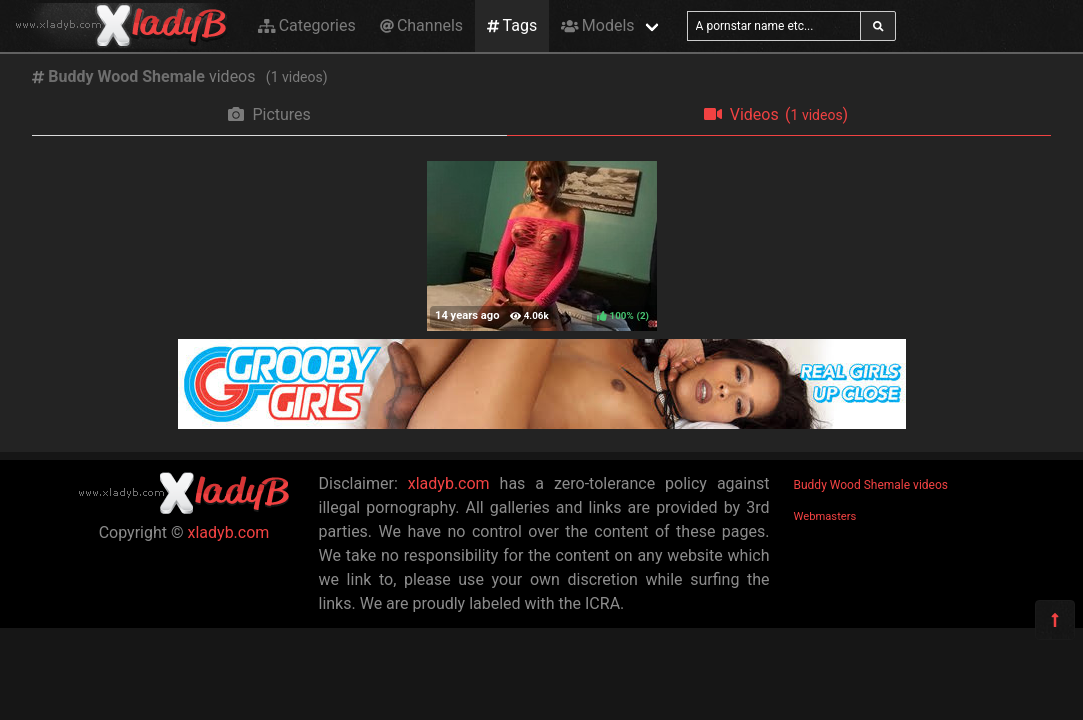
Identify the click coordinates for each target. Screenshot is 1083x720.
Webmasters (825, 516)
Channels (421, 25)
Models (597, 25)
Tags (512, 25)
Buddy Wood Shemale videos (871, 485)
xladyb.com (229, 532)
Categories (307, 25)
